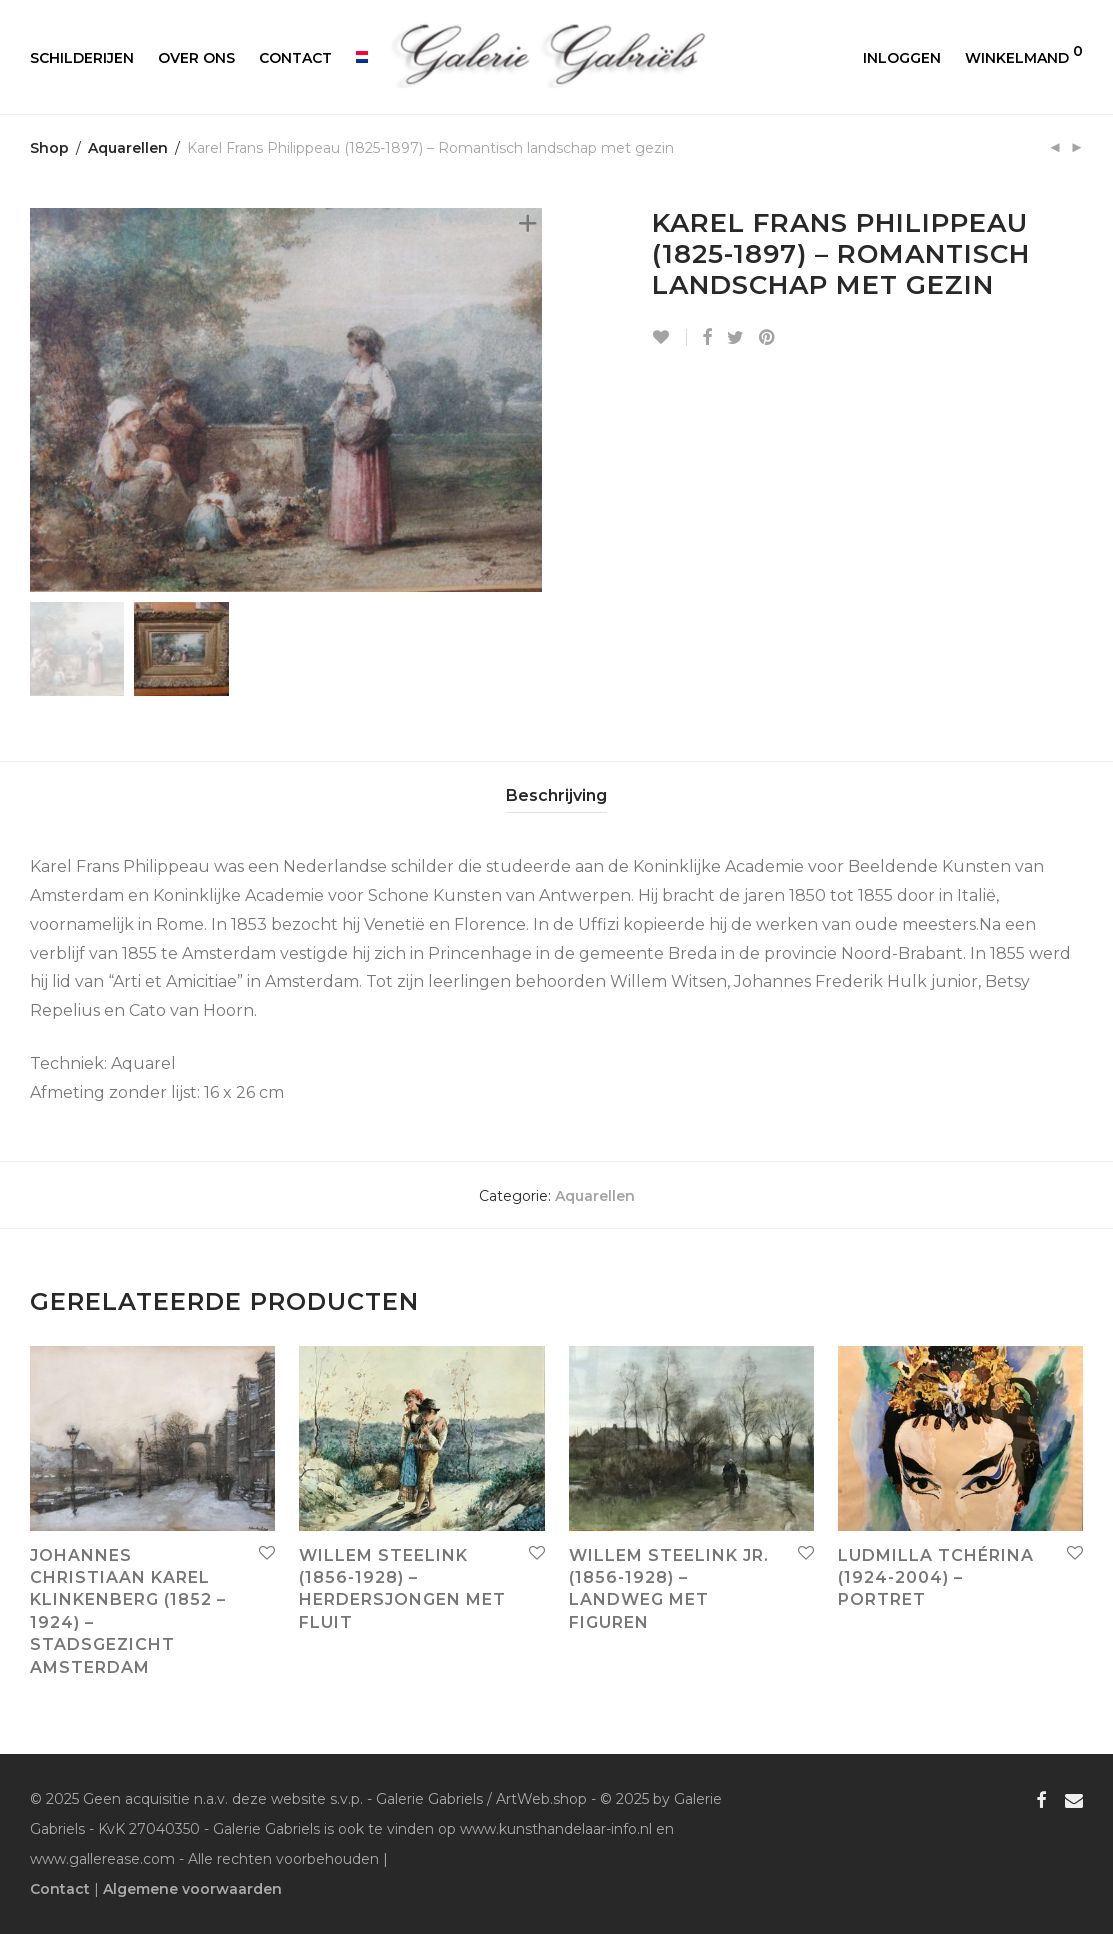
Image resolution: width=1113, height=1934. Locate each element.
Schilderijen (82, 58)
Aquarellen (128, 148)
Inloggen (902, 58)
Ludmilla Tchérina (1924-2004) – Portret (936, 1578)
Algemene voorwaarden (192, 1889)
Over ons (196, 58)
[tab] (556, 796)
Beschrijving (556, 795)
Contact (295, 58)
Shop (49, 148)
